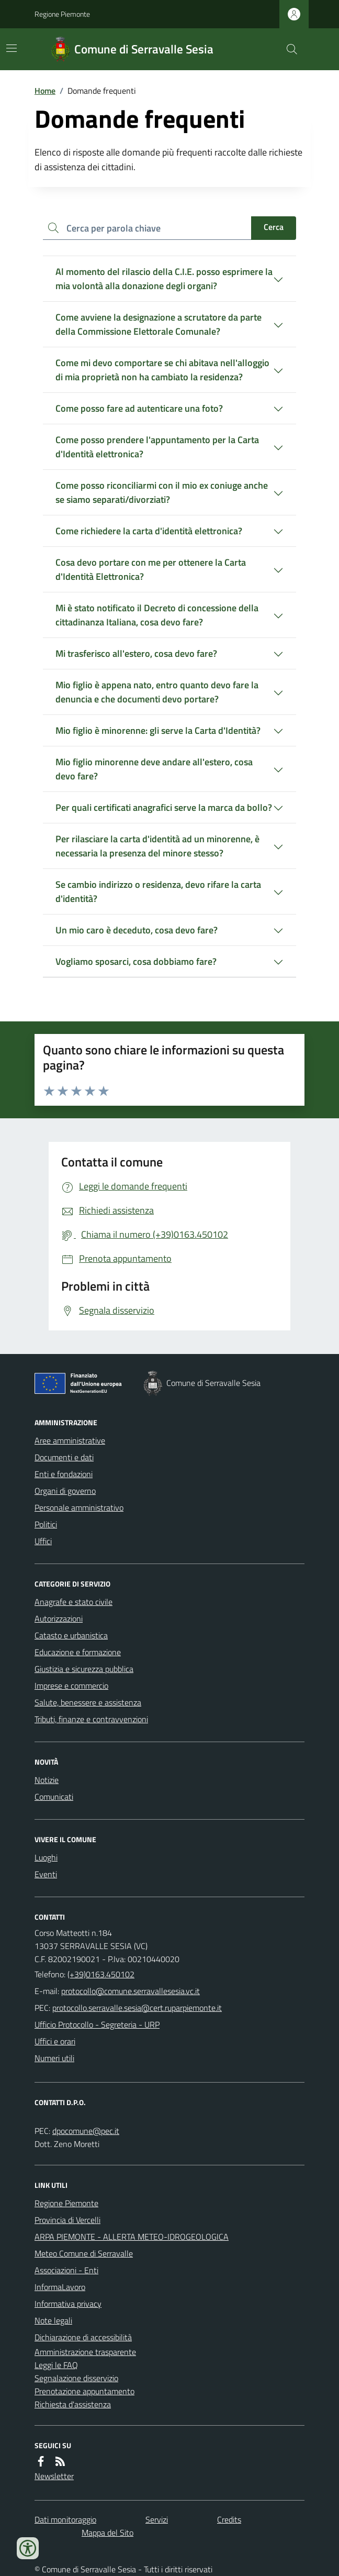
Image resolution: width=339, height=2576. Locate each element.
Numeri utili (54, 2058)
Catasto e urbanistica (71, 1635)
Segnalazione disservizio (76, 2378)
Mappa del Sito (107, 2532)
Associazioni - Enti (66, 2270)
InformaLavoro (60, 2287)
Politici (46, 1524)
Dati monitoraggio (65, 2519)
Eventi (46, 1874)
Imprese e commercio (71, 1685)
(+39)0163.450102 (100, 1974)
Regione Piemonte (62, 13)
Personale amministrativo (79, 1507)
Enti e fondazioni (64, 1474)
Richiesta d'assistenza (73, 2404)
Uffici (43, 1541)
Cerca (274, 227)
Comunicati (54, 1796)
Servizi (156, 2519)
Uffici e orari (55, 2041)
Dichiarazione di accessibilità (83, 2337)
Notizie (47, 1780)
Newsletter (54, 2476)
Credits (229, 2519)
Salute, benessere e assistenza (88, 1702)
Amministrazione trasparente (85, 2352)
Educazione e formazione (78, 1652)
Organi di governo (65, 1490)
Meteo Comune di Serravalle (84, 2253)
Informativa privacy (68, 2303)
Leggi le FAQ (56, 2365)
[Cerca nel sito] (287, 49)
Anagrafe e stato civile (73, 1601)
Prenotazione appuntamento (84, 2391)
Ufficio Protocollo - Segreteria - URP (97, 2024)
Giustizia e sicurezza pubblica (84, 1669)
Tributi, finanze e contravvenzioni (91, 1719)
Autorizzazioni (59, 1618)
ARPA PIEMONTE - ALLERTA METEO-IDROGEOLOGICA (132, 2236)
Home (45, 90)
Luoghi (46, 1857)
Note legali (53, 2320)
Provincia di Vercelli (67, 2220)
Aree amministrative (70, 1440)
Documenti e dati (64, 1457)
